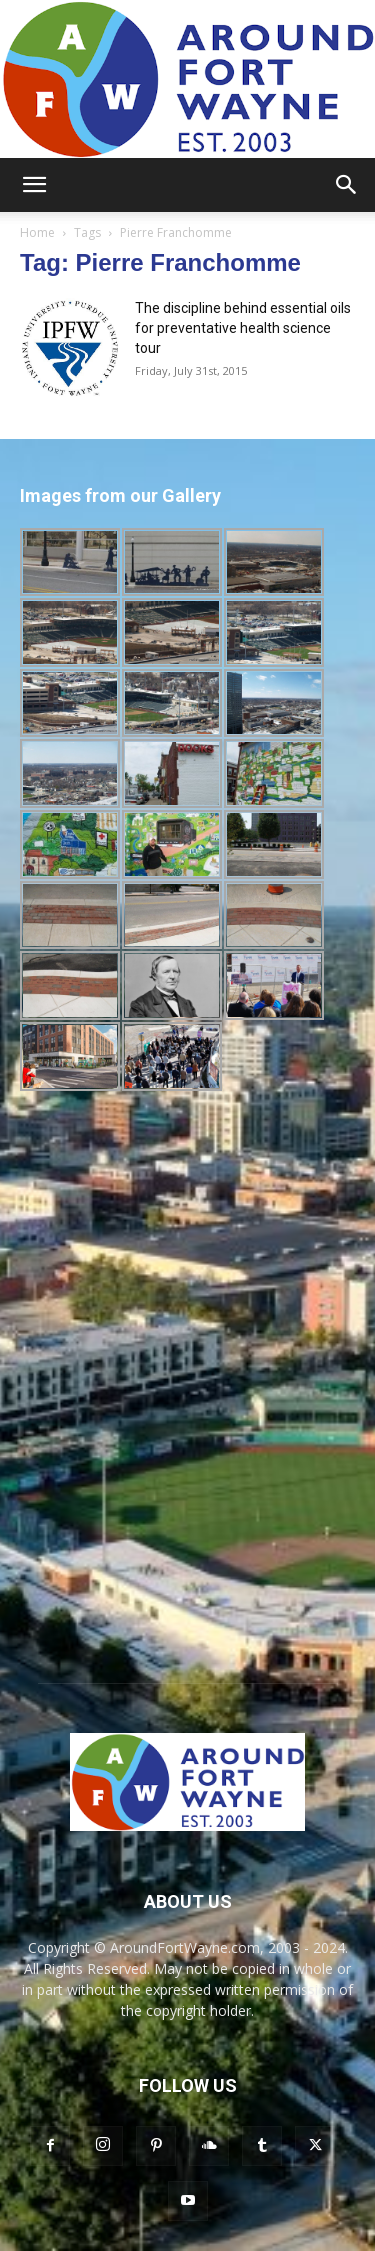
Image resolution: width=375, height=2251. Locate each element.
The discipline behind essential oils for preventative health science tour (243, 328)
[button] (34, 185)
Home (37, 232)
